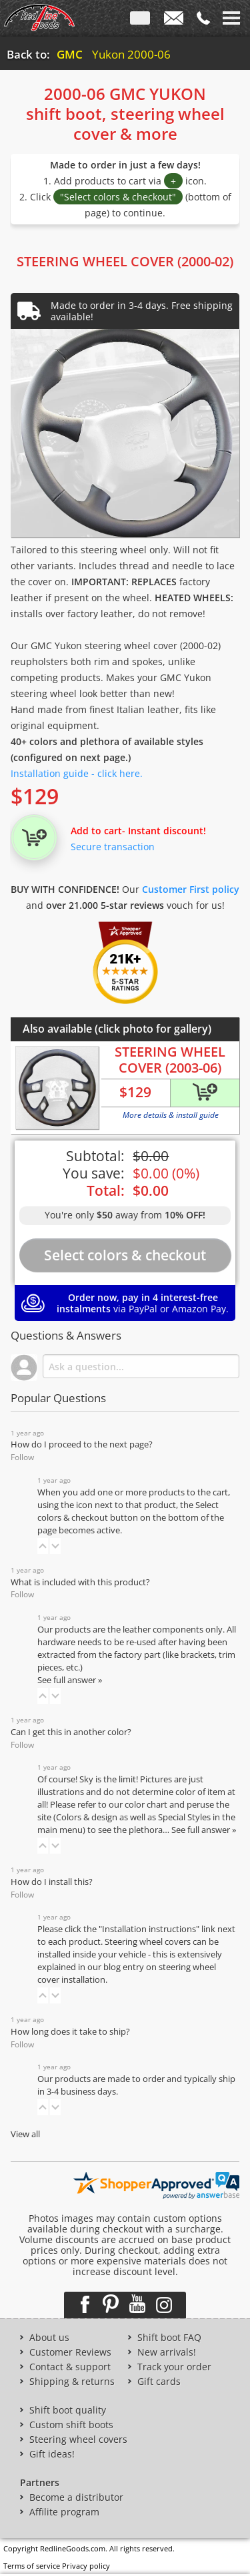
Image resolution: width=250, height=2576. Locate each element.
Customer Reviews (70, 2352)
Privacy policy (86, 2566)
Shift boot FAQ (169, 2337)
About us (49, 2337)
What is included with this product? (80, 1582)
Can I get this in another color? (71, 1732)
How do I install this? (52, 1882)
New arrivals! (166, 2352)
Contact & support (70, 2367)
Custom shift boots (71, 2425)
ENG (140, 21)
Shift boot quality (67, 2410)
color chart (147, 1804)
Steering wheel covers (78, 2439)
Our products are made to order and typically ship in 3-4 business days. (136, 2085)
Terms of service (31, 2566)
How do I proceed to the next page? (82, 1444)
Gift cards (159, 2381)
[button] (42, 1546)
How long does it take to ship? (70, 2031)
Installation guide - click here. (77, 773)
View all (25, 2134)
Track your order (174, 2367)
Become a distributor (76, 2497)
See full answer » (69, 1680)
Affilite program (64, 2512)
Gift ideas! (52, 2454)
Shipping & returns (72, 2381)
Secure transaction (113, 846)
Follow (22, 1457)
